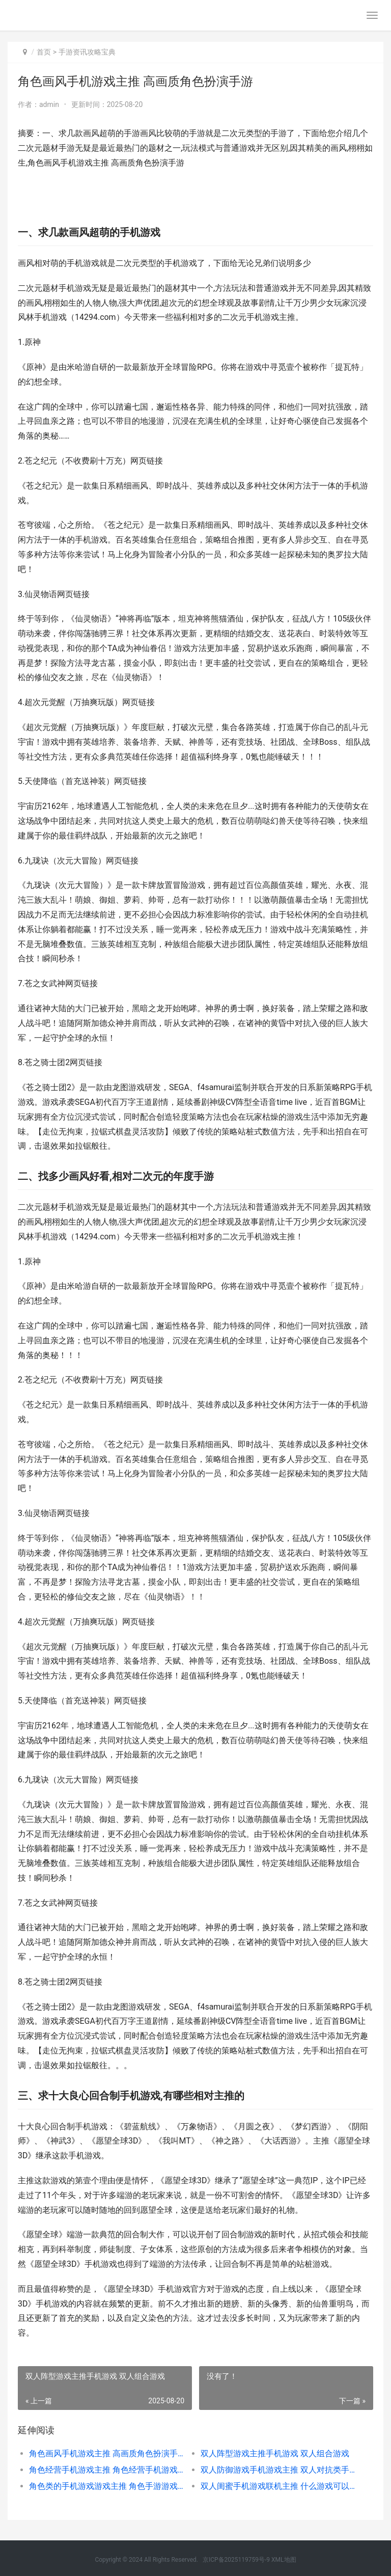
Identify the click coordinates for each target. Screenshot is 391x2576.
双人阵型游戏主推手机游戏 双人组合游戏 (275, 2453)
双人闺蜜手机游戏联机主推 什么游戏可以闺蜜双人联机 (278, 2486)
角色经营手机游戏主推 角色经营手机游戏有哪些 (106, 2470)
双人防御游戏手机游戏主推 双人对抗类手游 (278, 2470)
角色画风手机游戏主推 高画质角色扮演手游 (106, 2453)
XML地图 (283, 2559)
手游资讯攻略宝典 (87, 52)
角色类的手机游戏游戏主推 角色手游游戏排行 (106, 2486)
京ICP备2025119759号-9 (236, 2559)
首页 (44, 52)
